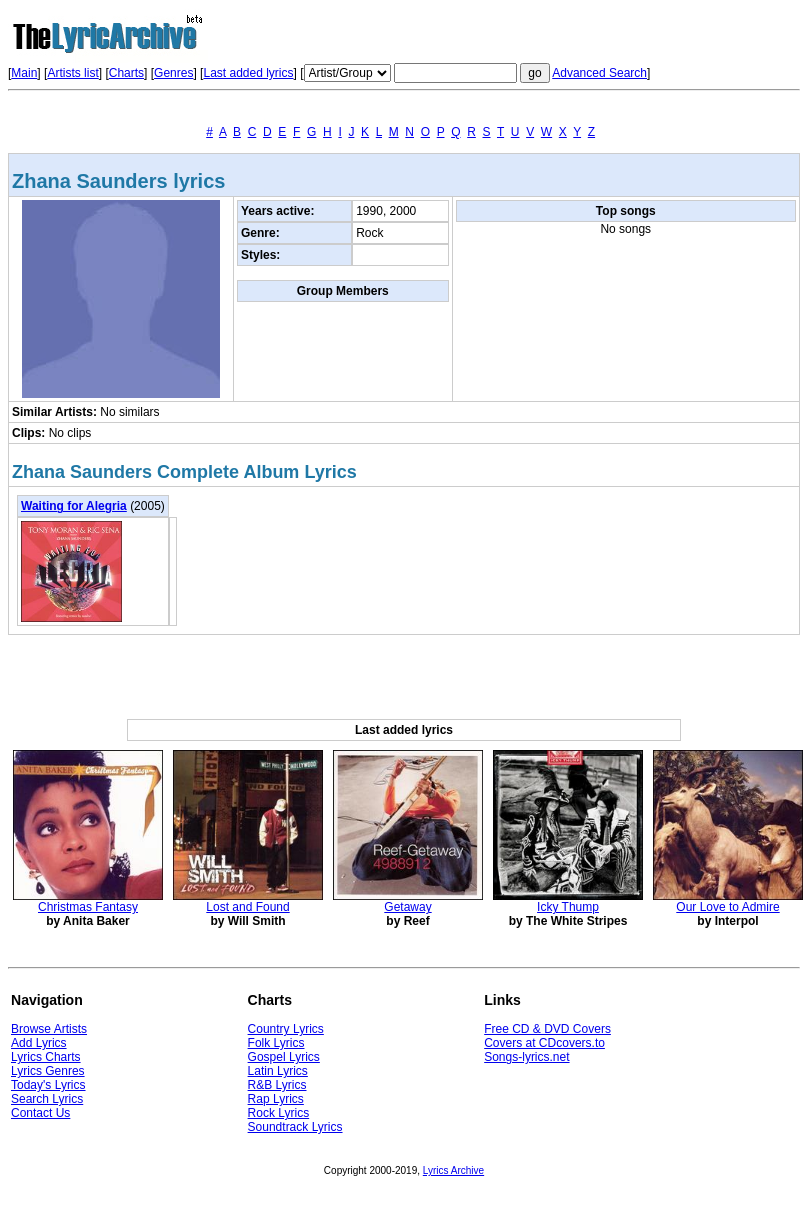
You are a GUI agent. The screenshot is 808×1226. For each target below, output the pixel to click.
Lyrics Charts (46, 1057)
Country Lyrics (286, 1029)
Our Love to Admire (727, 907)
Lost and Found (247, 907)
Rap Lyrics (276, 1099)
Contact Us (40, 1113)
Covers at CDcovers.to (544, 1043)
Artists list (72, 73)
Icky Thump (568, 907)
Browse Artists (49, 1029)
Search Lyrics (47, 1099)
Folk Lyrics (276, 1043)
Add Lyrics (39, 1043)
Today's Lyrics (48, 1085)
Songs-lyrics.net (526, 1057)
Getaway (407, 907)
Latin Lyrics (278, 1071)
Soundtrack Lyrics (295, 1127)
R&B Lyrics (277, 1085)
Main (24, 73)
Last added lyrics (248, 73)
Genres (173, 73)
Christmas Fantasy (88, 907)
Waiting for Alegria (74, 506)
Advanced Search (599, 73)
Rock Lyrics (279, 1113)
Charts (126, 73)
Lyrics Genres (48, 1071)
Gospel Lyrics (284, 1057)
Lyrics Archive (453, 1170)
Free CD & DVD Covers (547, 1029)
